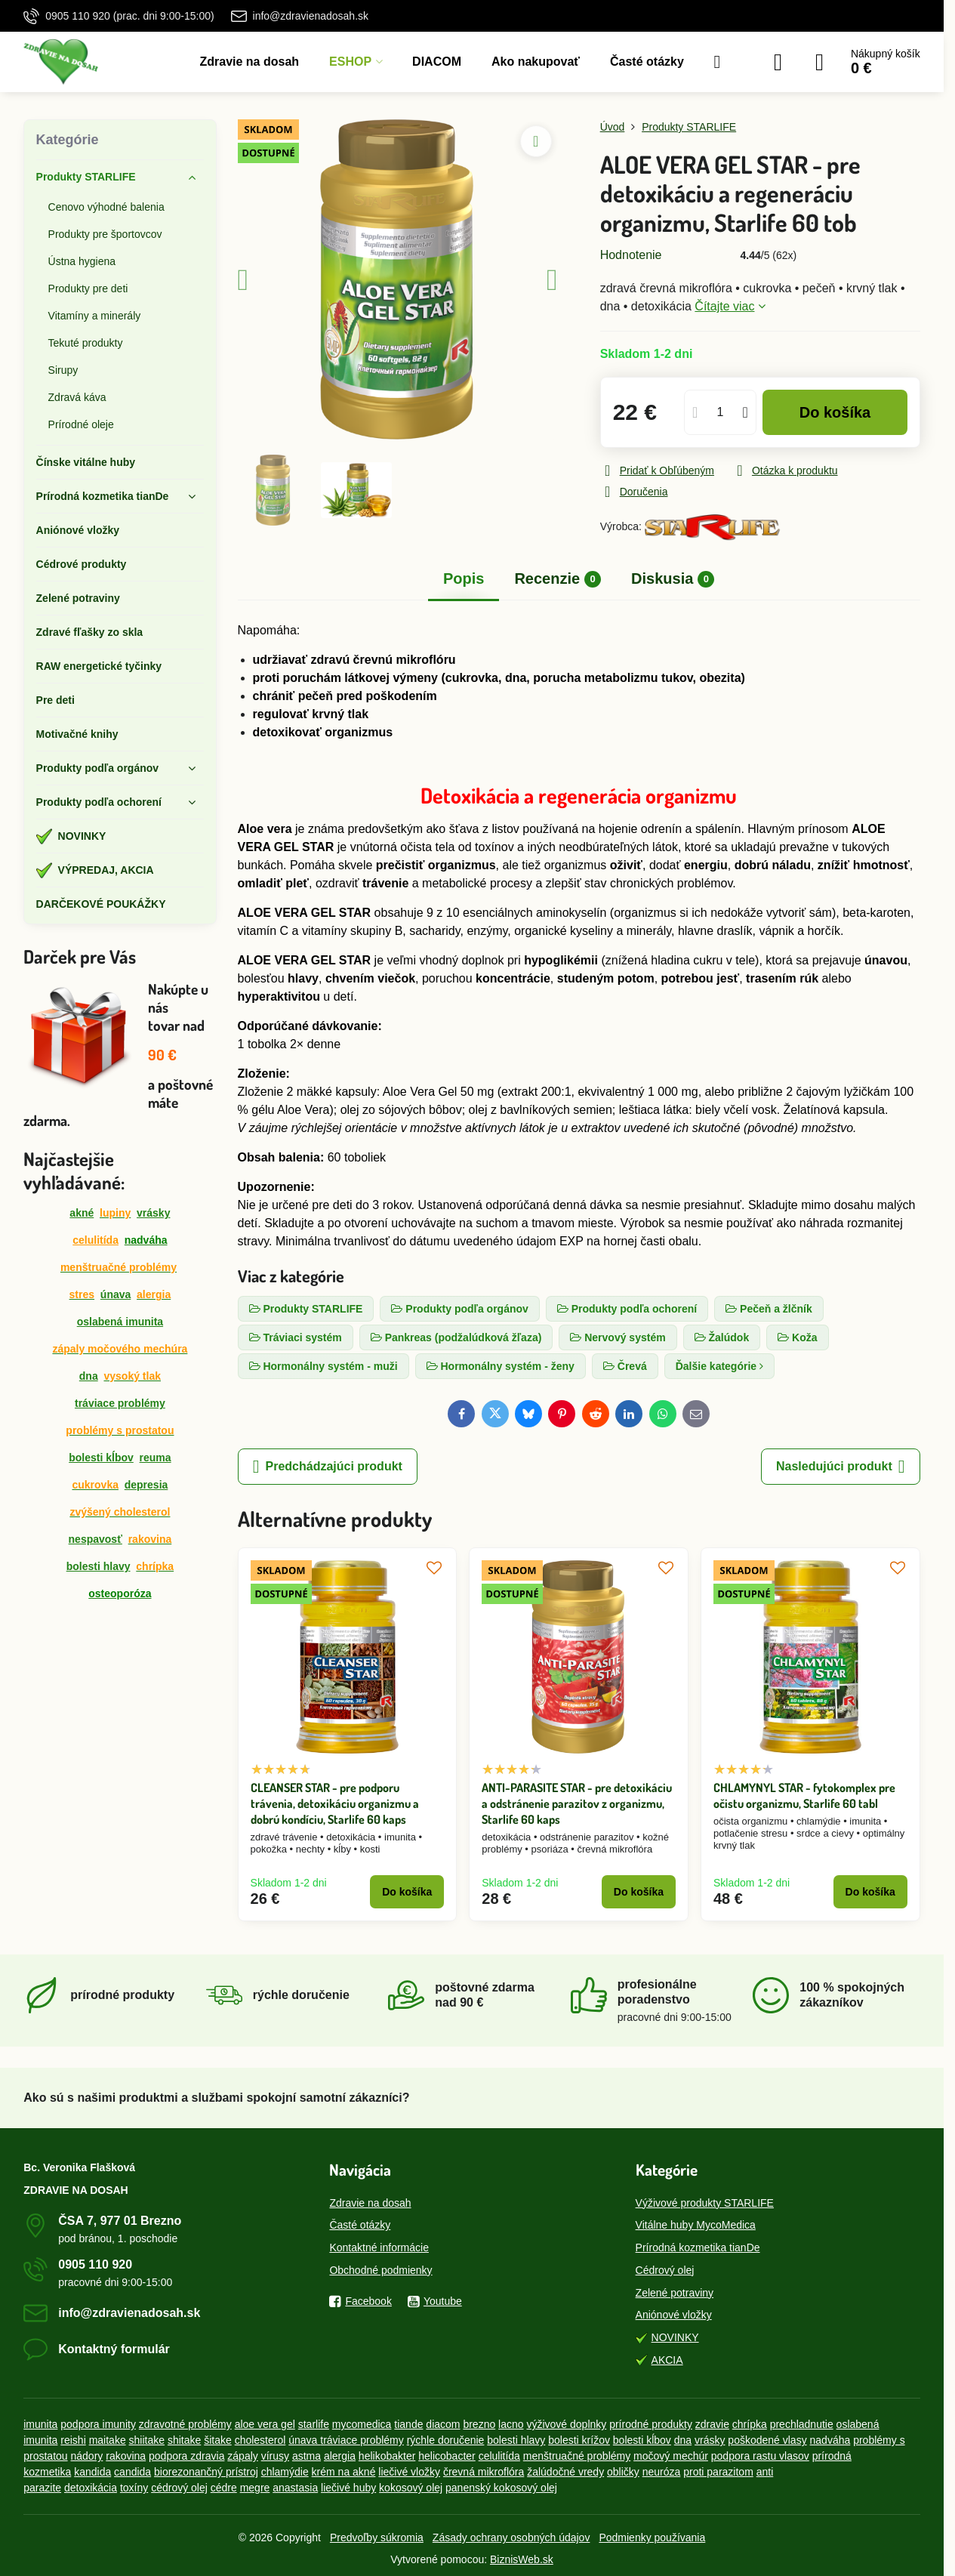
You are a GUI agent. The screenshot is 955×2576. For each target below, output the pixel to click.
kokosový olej (410, 2488)
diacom (443, 2424)
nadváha (830, 2440)
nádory (87, 2456)
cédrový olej (179, 2488)
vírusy (275, 2456)
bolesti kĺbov (101, 1458)
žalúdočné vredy (565, 2472)
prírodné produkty (650, 2424)
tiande (408, 2424)
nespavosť (95, 1539)
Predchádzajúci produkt (327, 1467)
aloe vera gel (265, 2424)
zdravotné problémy (185, 2424)
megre (255, 2488)
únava (115, 1294)
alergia (340, 2456)
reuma (155, 1458)
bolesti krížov (579, 2440)
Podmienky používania (652, 2537)
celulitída (95, 1240)
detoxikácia (90, 2488)
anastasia (295, 2488)
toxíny (134, 2488)
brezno (479, 2424)
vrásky (153, 1213)
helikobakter (387, 2456)
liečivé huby (348, 2488)
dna (88, 1376)
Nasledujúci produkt (840, 1467)
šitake (218, 2440)
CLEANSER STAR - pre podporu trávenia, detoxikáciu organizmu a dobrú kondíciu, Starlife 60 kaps (335, 1803)
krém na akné (344, 2472)
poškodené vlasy (767, 2440)
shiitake (147, 2440)
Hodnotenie (631, 254)
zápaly (242, 2456)
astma (306, 2456)
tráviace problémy (120, 1403)
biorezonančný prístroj (206, 2472)
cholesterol (260, 2440)
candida (132, 2472)
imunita (40, 2424)
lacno (510, 2424)
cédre (224, 2488)
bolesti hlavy (98, 1566)
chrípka (749, 2424)
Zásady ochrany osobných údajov (511, 2537)
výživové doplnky (566, 2424)
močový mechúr (670, 2456)
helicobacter (447, 2456)
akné (81, 1213)
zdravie (712, 2424)
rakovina (126, 2456)
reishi (72, 2440)
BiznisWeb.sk (521, 2559)
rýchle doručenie (446, 2440)
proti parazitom (718, 2472)
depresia (146, 1485)
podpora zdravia (186, 2456)
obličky (623, 2472)
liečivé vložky (409, 2472)
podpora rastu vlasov (760, 2456)
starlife (313, 2424)
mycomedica (362, 2424)
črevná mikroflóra (483, 2472)
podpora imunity (98, 2424)
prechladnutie (801, 2424)
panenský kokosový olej (501, 2488)
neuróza (661, 2472)
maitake (107, 2440)
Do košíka (835, 412)
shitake (184, 2440)
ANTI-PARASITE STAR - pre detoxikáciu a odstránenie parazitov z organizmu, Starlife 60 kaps (577, 1803)
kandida (92, 2472)
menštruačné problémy (576, 2456)
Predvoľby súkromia (377, 2537)
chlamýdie (285, 2472)
